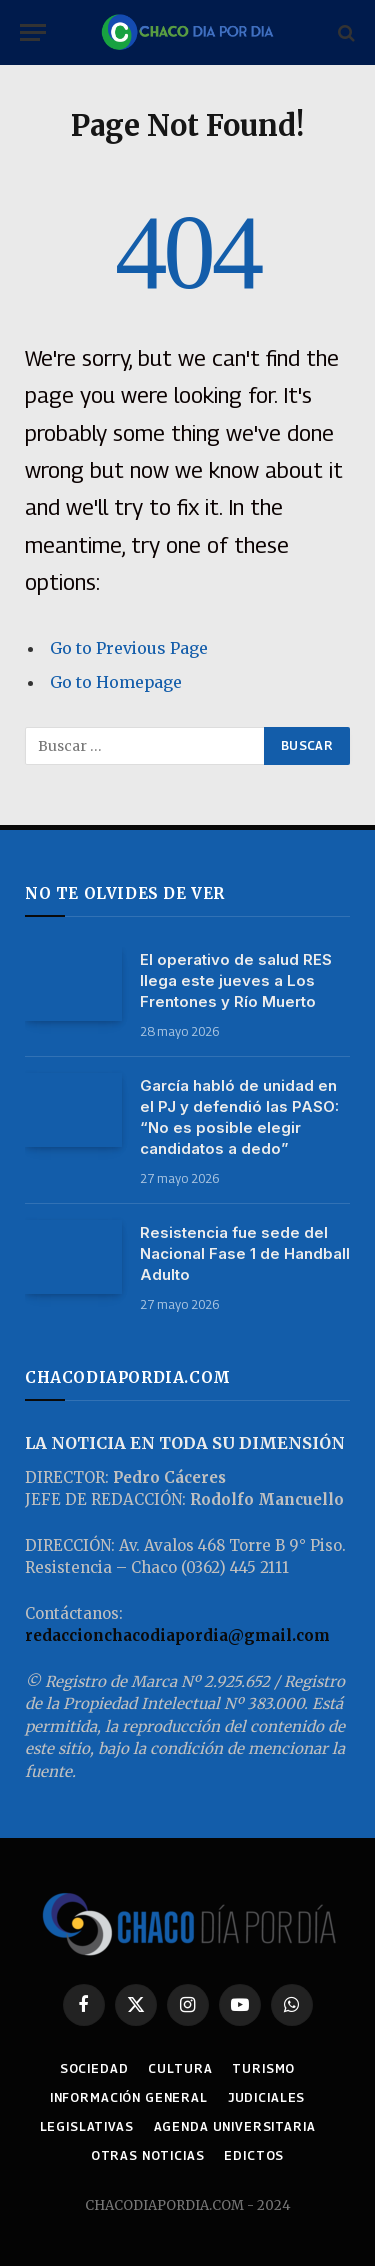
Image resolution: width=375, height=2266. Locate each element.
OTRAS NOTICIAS (148, 2155)
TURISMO (263, 2068)
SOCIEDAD (94, 2068)
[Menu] (33, 32)
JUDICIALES (266, 2097)
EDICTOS (254, 2155)
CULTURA (180, 2068)
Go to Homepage (116, 682)
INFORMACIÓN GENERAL (129, 2097)
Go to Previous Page (129, 648)
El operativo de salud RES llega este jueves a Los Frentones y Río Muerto (236, 980)
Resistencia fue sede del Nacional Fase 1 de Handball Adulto (245, 1253)
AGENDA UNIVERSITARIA (235, 2126)
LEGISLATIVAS (87, 2126)
